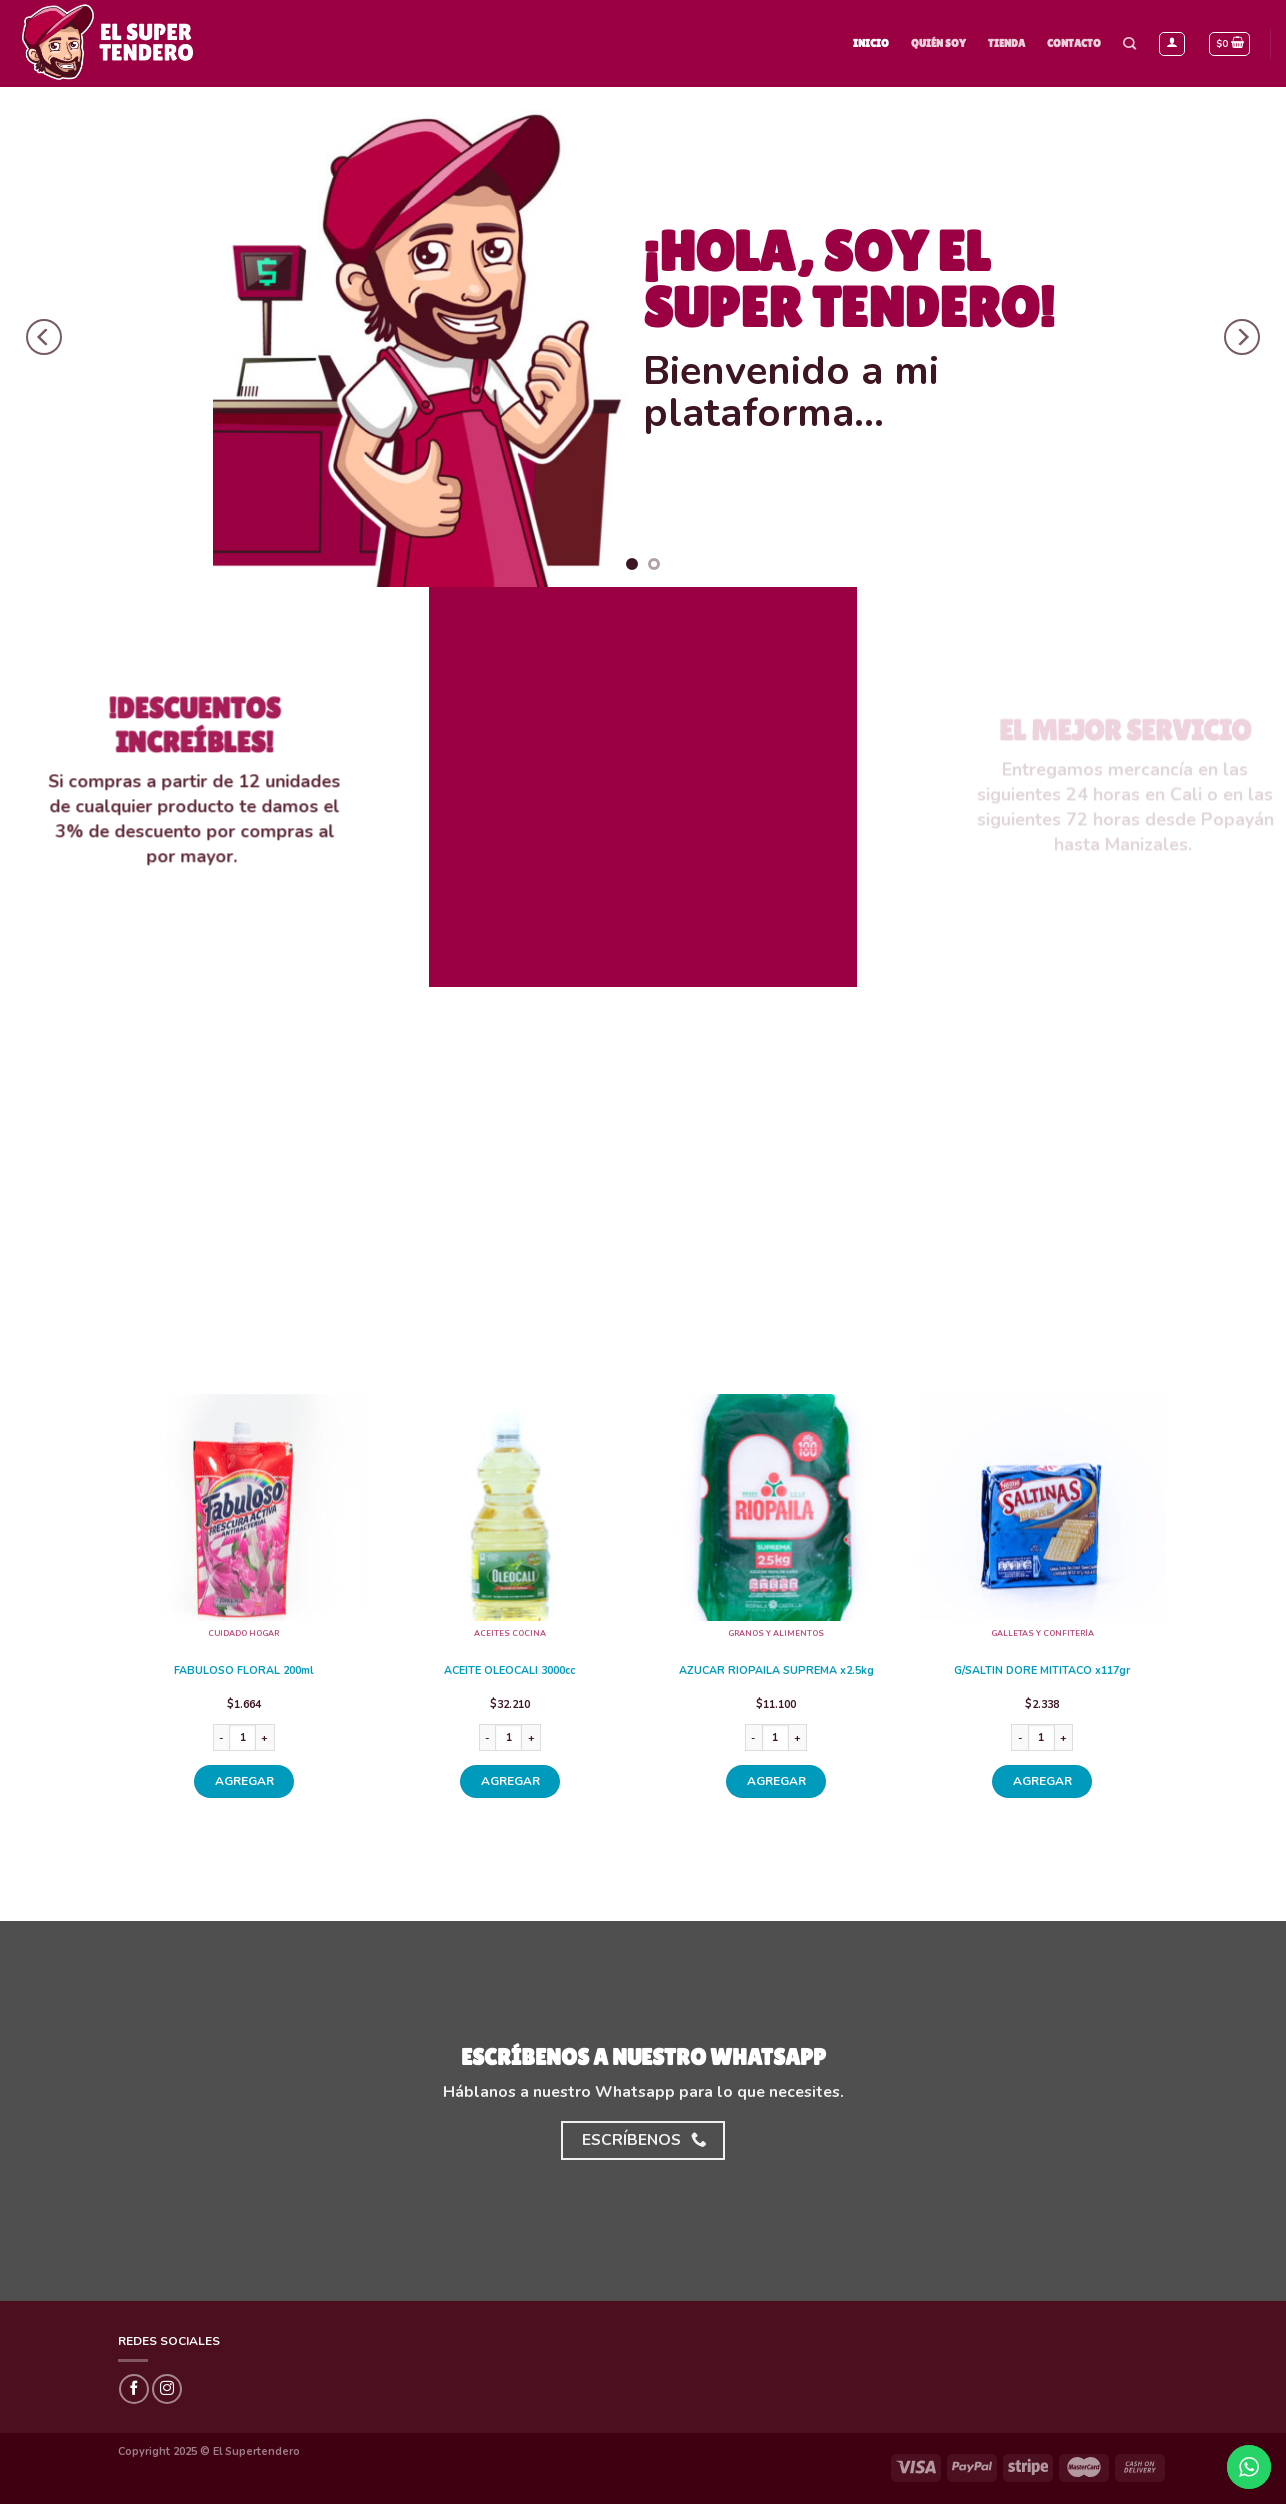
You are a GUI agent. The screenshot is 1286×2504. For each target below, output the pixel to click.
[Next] (1242, 337)
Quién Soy (938, 43)
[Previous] (44, 337)
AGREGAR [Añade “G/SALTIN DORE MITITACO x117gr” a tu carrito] (1042, 1781)
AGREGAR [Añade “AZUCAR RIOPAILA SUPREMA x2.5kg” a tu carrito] (776, 1781)
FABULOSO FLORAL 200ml (243, 1671)
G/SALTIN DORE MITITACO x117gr (1042, 1671)
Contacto (1074, 43)
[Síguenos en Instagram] (167, 2389)
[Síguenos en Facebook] (134, 2389)
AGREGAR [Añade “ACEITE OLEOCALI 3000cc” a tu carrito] (510, 1781)
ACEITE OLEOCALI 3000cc (509, 1671)
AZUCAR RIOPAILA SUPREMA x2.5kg (776, 1671)
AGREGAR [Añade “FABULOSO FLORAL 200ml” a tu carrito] (244, 1781)
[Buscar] (1129, 44)
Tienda (1006, 43)
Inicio (871, 43)
